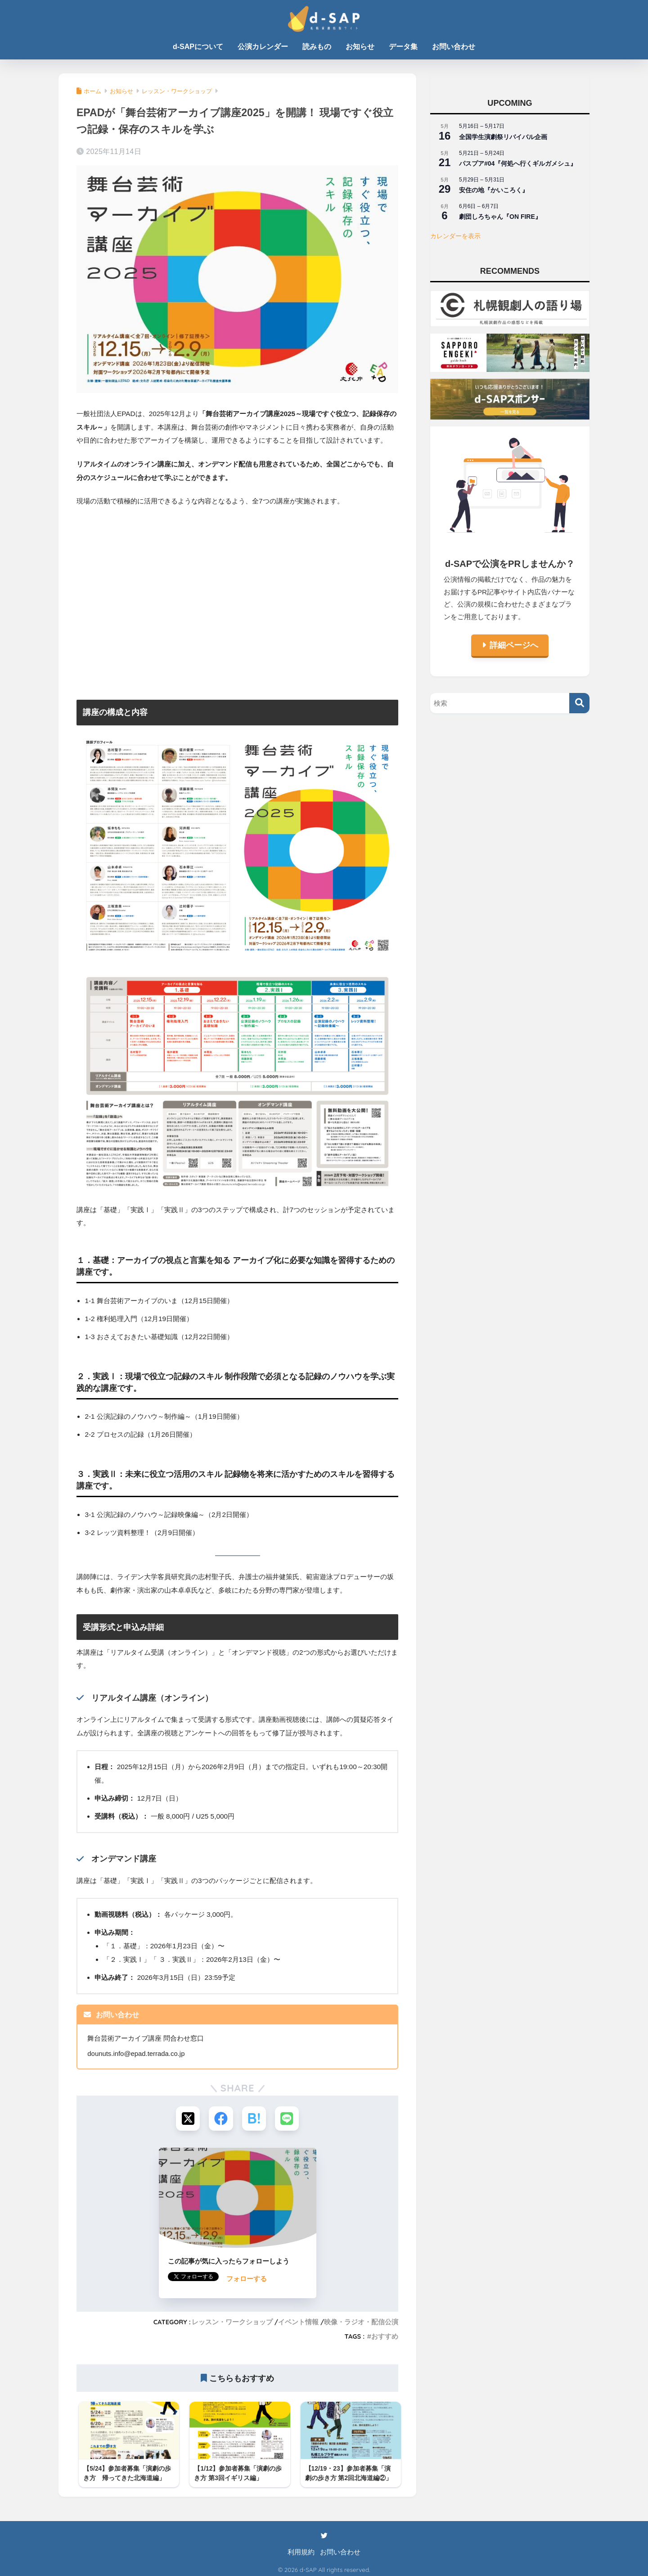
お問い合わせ (453, 46)
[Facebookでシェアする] (220, 2118)
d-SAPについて (198, 46)
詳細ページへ (514, 645)
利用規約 (301, 2548)
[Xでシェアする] (187, 2118)
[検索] (579, 703)
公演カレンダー (263, 46)
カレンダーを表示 (455, 236)
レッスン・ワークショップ (232, 2322)
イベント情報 (298, 2322)
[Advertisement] (237, 606)
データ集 (403, 46)
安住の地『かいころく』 (493, 190)
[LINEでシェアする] (288, 2118)
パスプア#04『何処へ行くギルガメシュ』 (517, 163)
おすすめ (384, 2336)
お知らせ (360, 46)
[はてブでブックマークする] (254, 2118)
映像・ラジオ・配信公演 (361, 2322)
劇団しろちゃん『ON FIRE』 (500, 216)
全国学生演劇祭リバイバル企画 (503, 136)
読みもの (316, 46)
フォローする (246, 2279)
